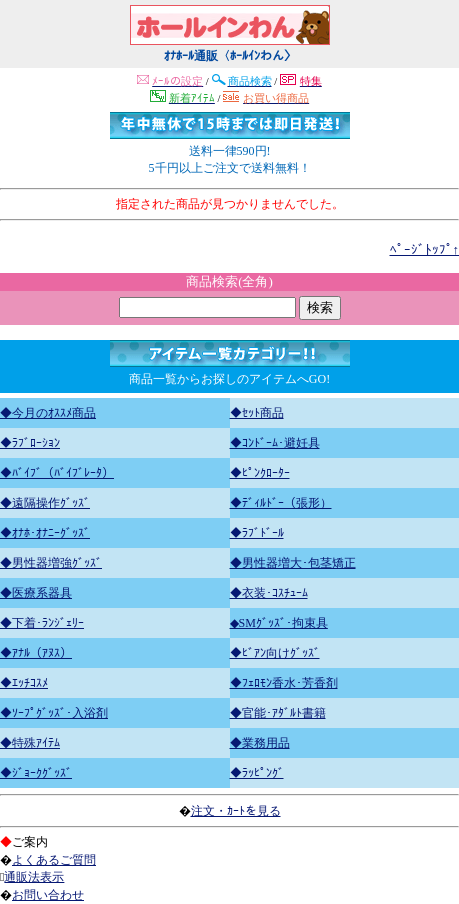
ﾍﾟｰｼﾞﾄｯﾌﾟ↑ (425, 249)
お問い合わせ (48, 895)
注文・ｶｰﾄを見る (236, 811)
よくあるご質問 (54, 860)
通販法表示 (34, 877)
